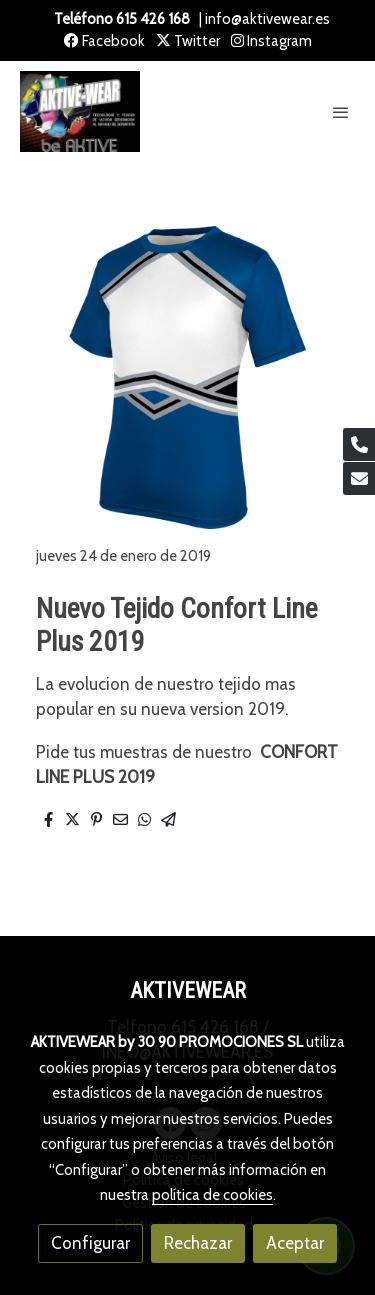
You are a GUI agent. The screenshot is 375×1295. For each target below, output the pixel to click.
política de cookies (212, 1195)
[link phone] (359, 444)
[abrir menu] (341, 112)
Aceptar (295, 1243)
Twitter (188, 41)
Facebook (104, 41)
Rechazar (198, 1243)
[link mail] (359, 478)
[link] (80, 112)
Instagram (271, 41)
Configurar (90, 1243)
